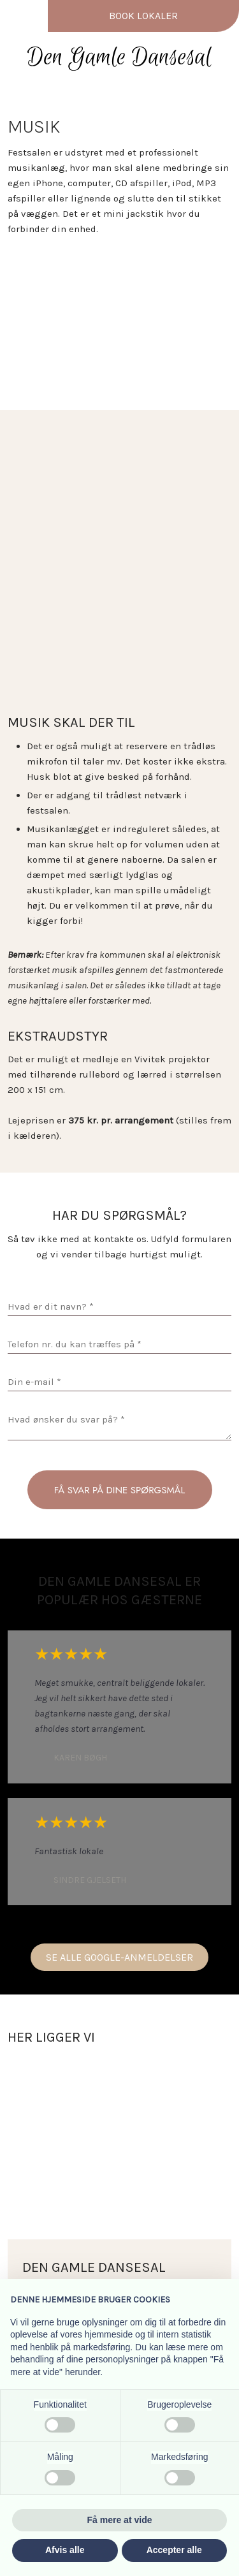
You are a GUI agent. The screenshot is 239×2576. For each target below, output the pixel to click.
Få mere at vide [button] (119, 2520)
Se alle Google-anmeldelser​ (119, 1957)
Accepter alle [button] (174, 2550)
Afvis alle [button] (64, 2550)
